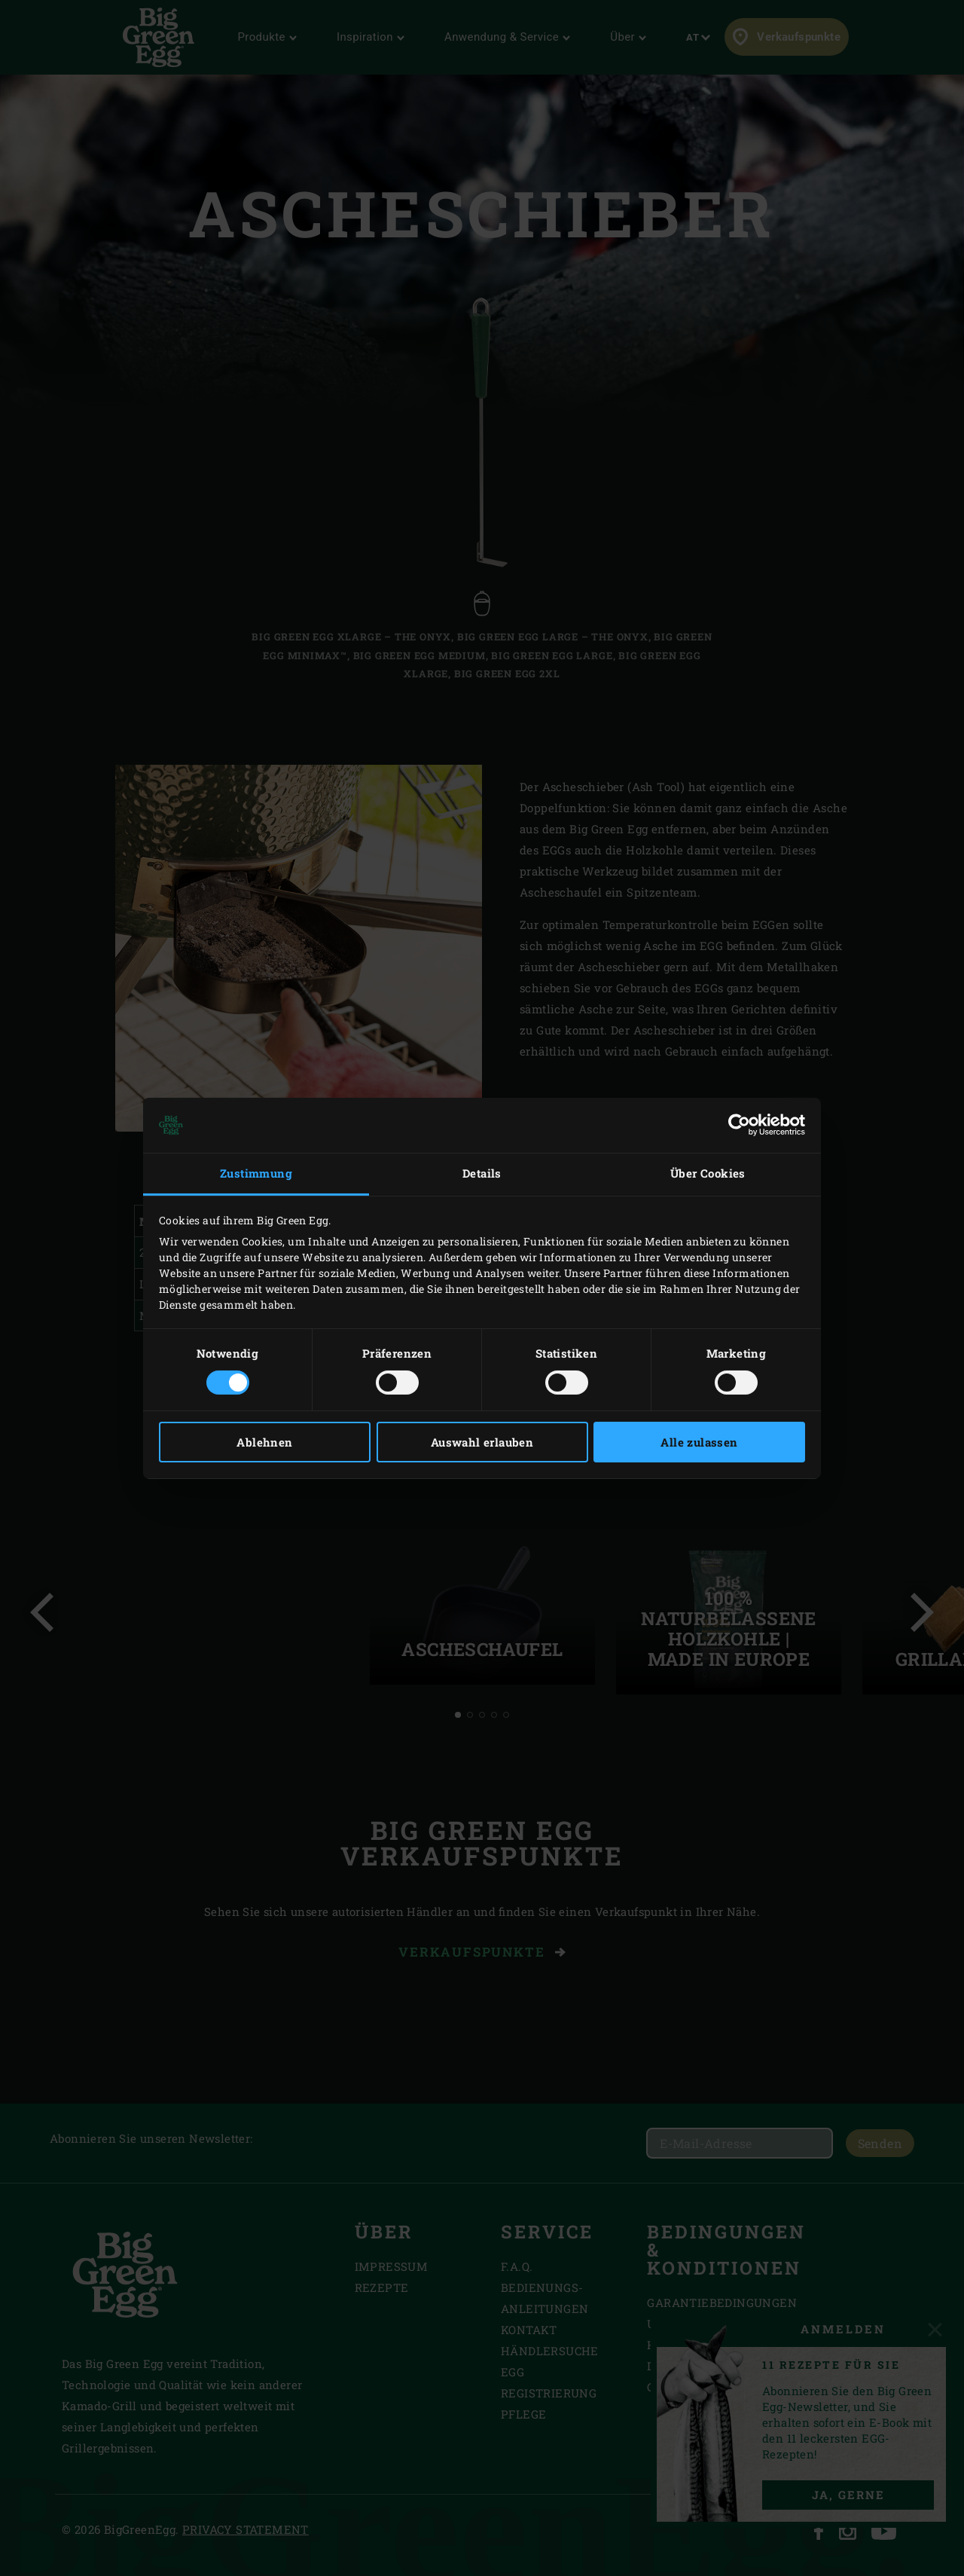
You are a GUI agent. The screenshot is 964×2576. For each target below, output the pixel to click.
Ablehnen (264, 1442)
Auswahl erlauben (482, 1442)
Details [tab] (482, 1173)
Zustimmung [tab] (256, 1173)
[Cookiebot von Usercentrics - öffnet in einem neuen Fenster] (739, 1125)
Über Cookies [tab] (708, 1173)
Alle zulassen (698, 1442)
